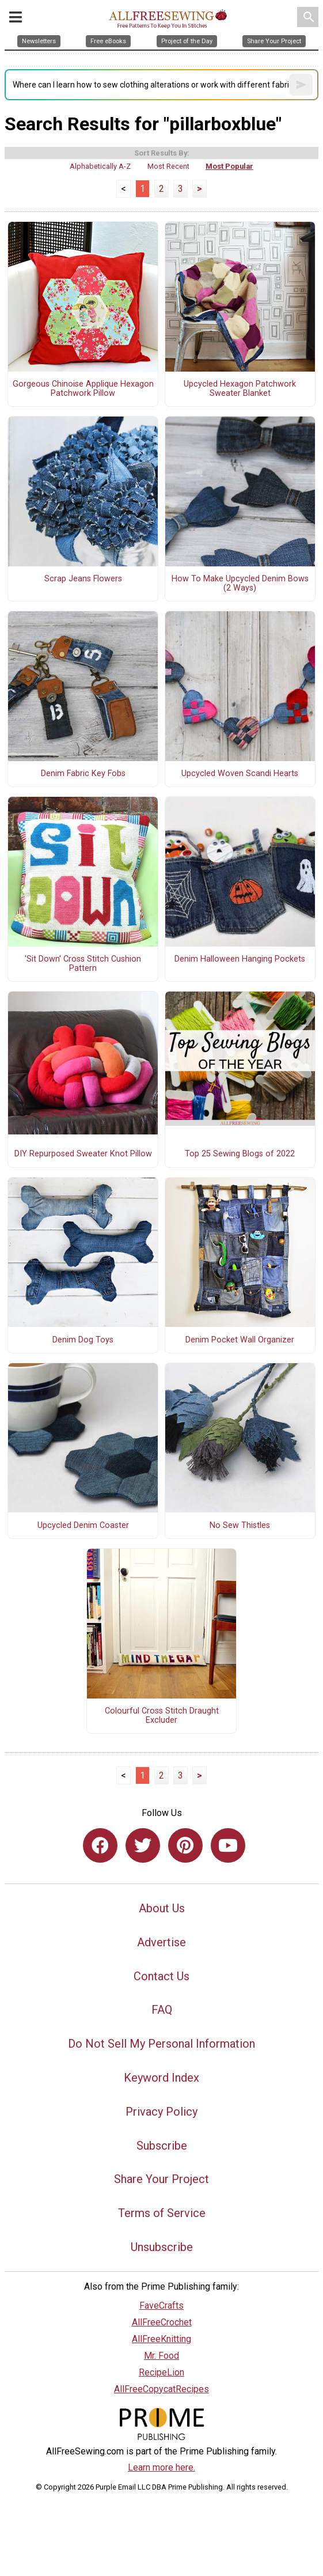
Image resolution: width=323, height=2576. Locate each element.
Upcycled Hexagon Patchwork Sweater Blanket (240, 389)
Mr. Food (161, 2355)
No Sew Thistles (240, 1525)
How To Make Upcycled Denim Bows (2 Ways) (240, 583)
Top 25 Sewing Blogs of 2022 (240, 1154)
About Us (162, 1908)
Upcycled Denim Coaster (83, 1525)
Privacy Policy (161, 2112)
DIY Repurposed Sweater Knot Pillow (83, 1154)
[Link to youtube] (228, 1845)
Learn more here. (161, 2467)
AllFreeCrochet (162, 2322)
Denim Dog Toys (82, 1340)
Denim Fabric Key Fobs (83, 773)
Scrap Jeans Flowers (83, 579)
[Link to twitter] (143, 1845)
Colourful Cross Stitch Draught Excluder (162, 1716)
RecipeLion (161, 2372)
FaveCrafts (161, 2305)
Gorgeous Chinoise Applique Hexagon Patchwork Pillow (83, 389)
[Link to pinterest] (185, 1845)
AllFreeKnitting (161, 2338)
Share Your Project (161, 2179)
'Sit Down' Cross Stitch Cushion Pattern (83, 964)
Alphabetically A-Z (100, 166)
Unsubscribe (162, 2247)
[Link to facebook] (100, 1845)
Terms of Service (162, 2213)
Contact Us (161, 1976)
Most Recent (168, 166)
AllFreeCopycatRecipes (161, 2389)
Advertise (161, 1942)
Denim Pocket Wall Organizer (239, 1340)
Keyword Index (161, 2078)
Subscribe (161, 2146)
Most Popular (229, 166)
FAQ (161, 2010)
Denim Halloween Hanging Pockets (239, 959)
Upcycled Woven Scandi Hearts (239, 773)
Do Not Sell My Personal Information (161, 2044)
